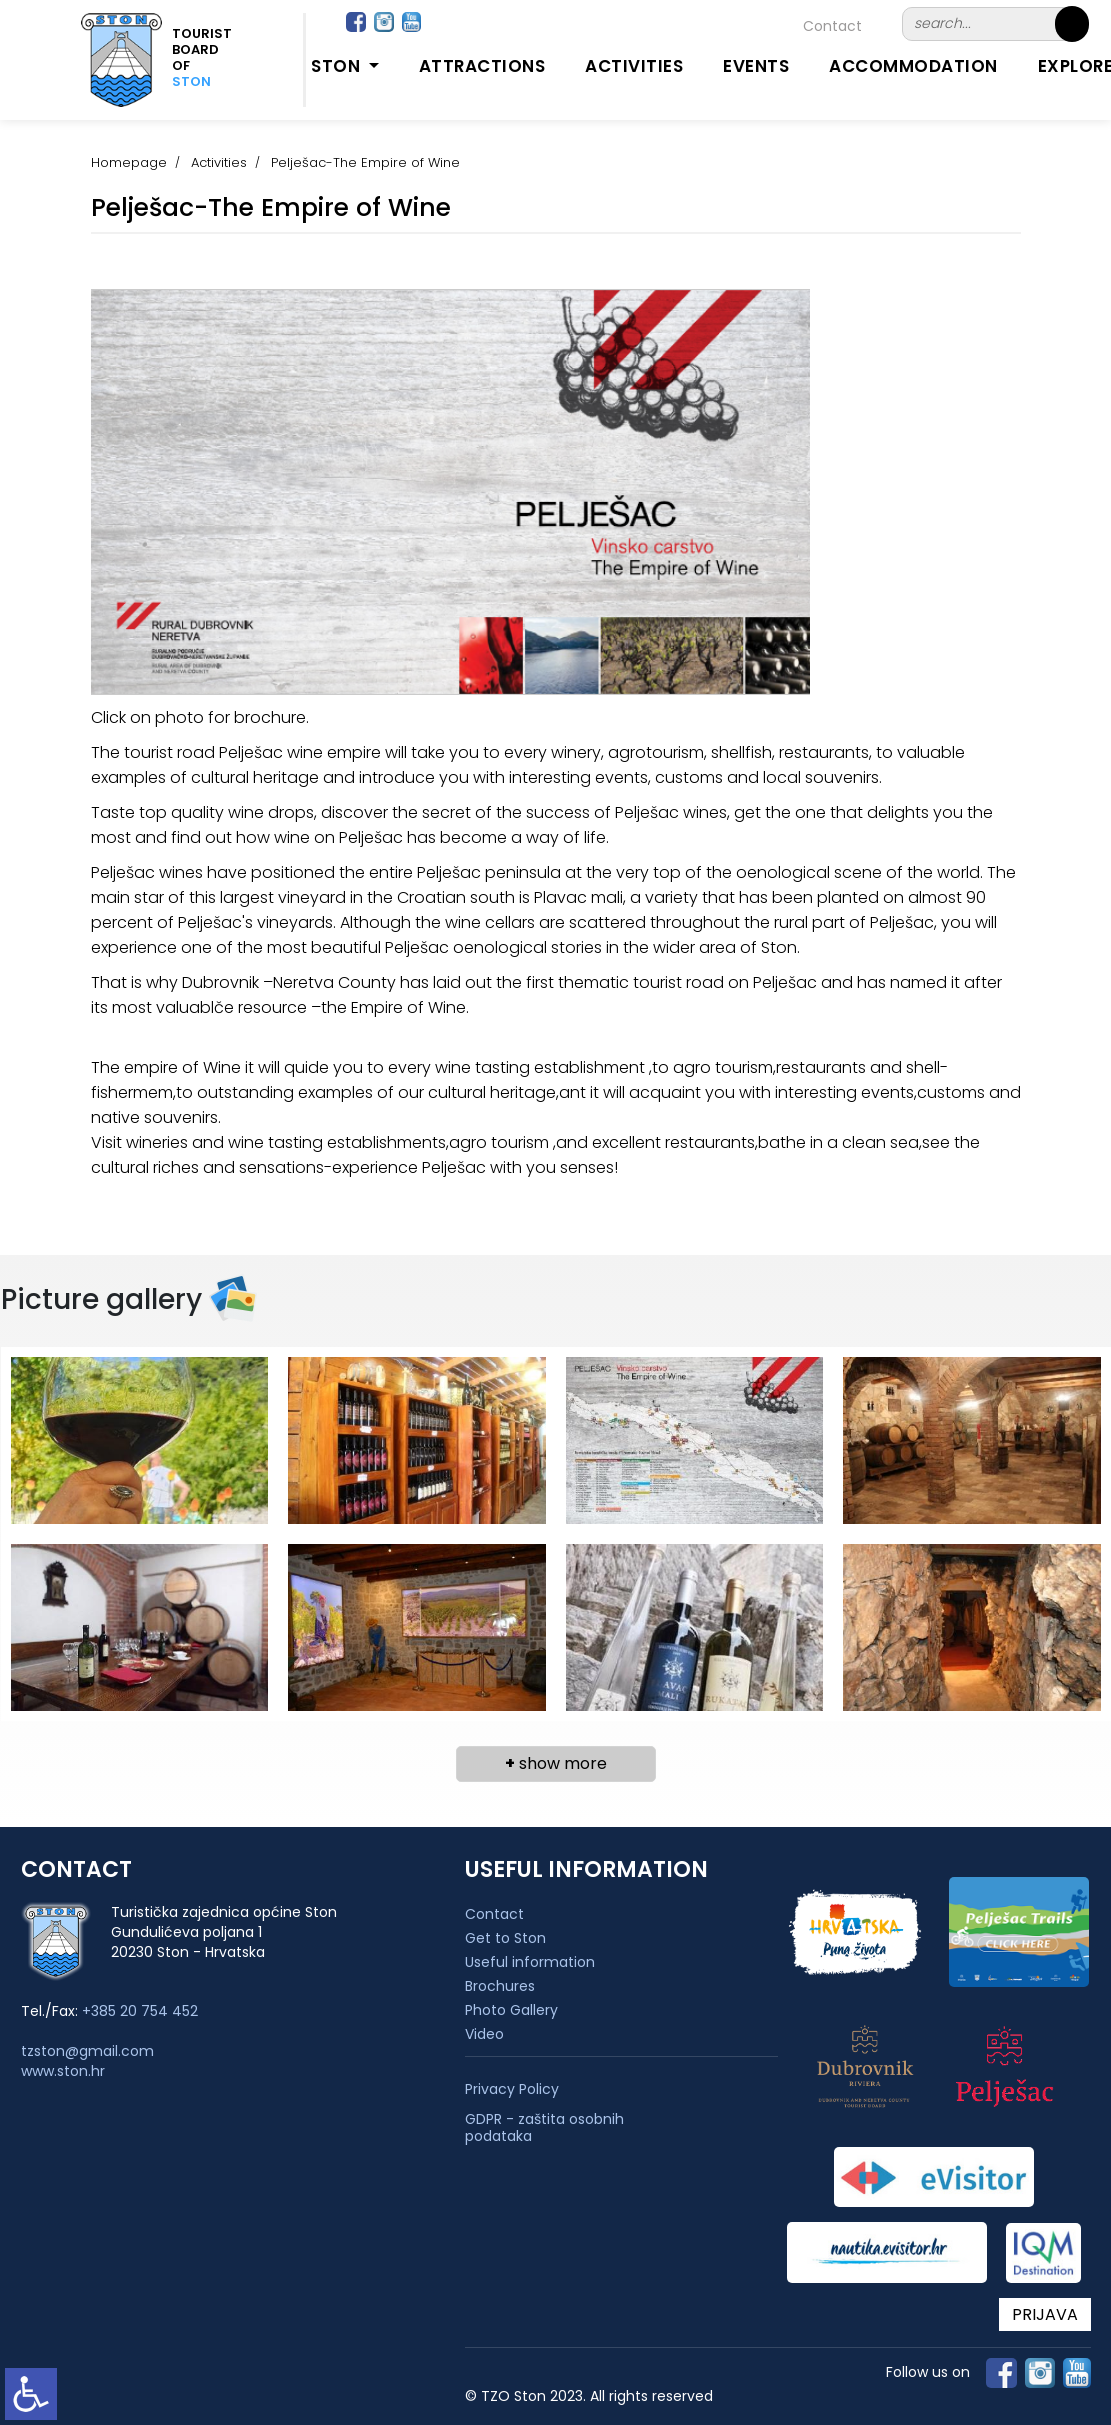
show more (556, 1763)
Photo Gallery (511, 2010)
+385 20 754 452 (140, 2011)
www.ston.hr (63, 2071)
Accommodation (913, 66)
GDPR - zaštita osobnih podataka (544, 2128)
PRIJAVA (1045, 2314)
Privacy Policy (512, 2089)
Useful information (530, 1962)
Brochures (500, 1986)
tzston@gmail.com (87, 2051)
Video (484, 2034)
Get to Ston (505, 1938)
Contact (832, 26)
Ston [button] (338, 66)
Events (756, 66)
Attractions (482, 66)
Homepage (129, 162)
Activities (634, 66)
